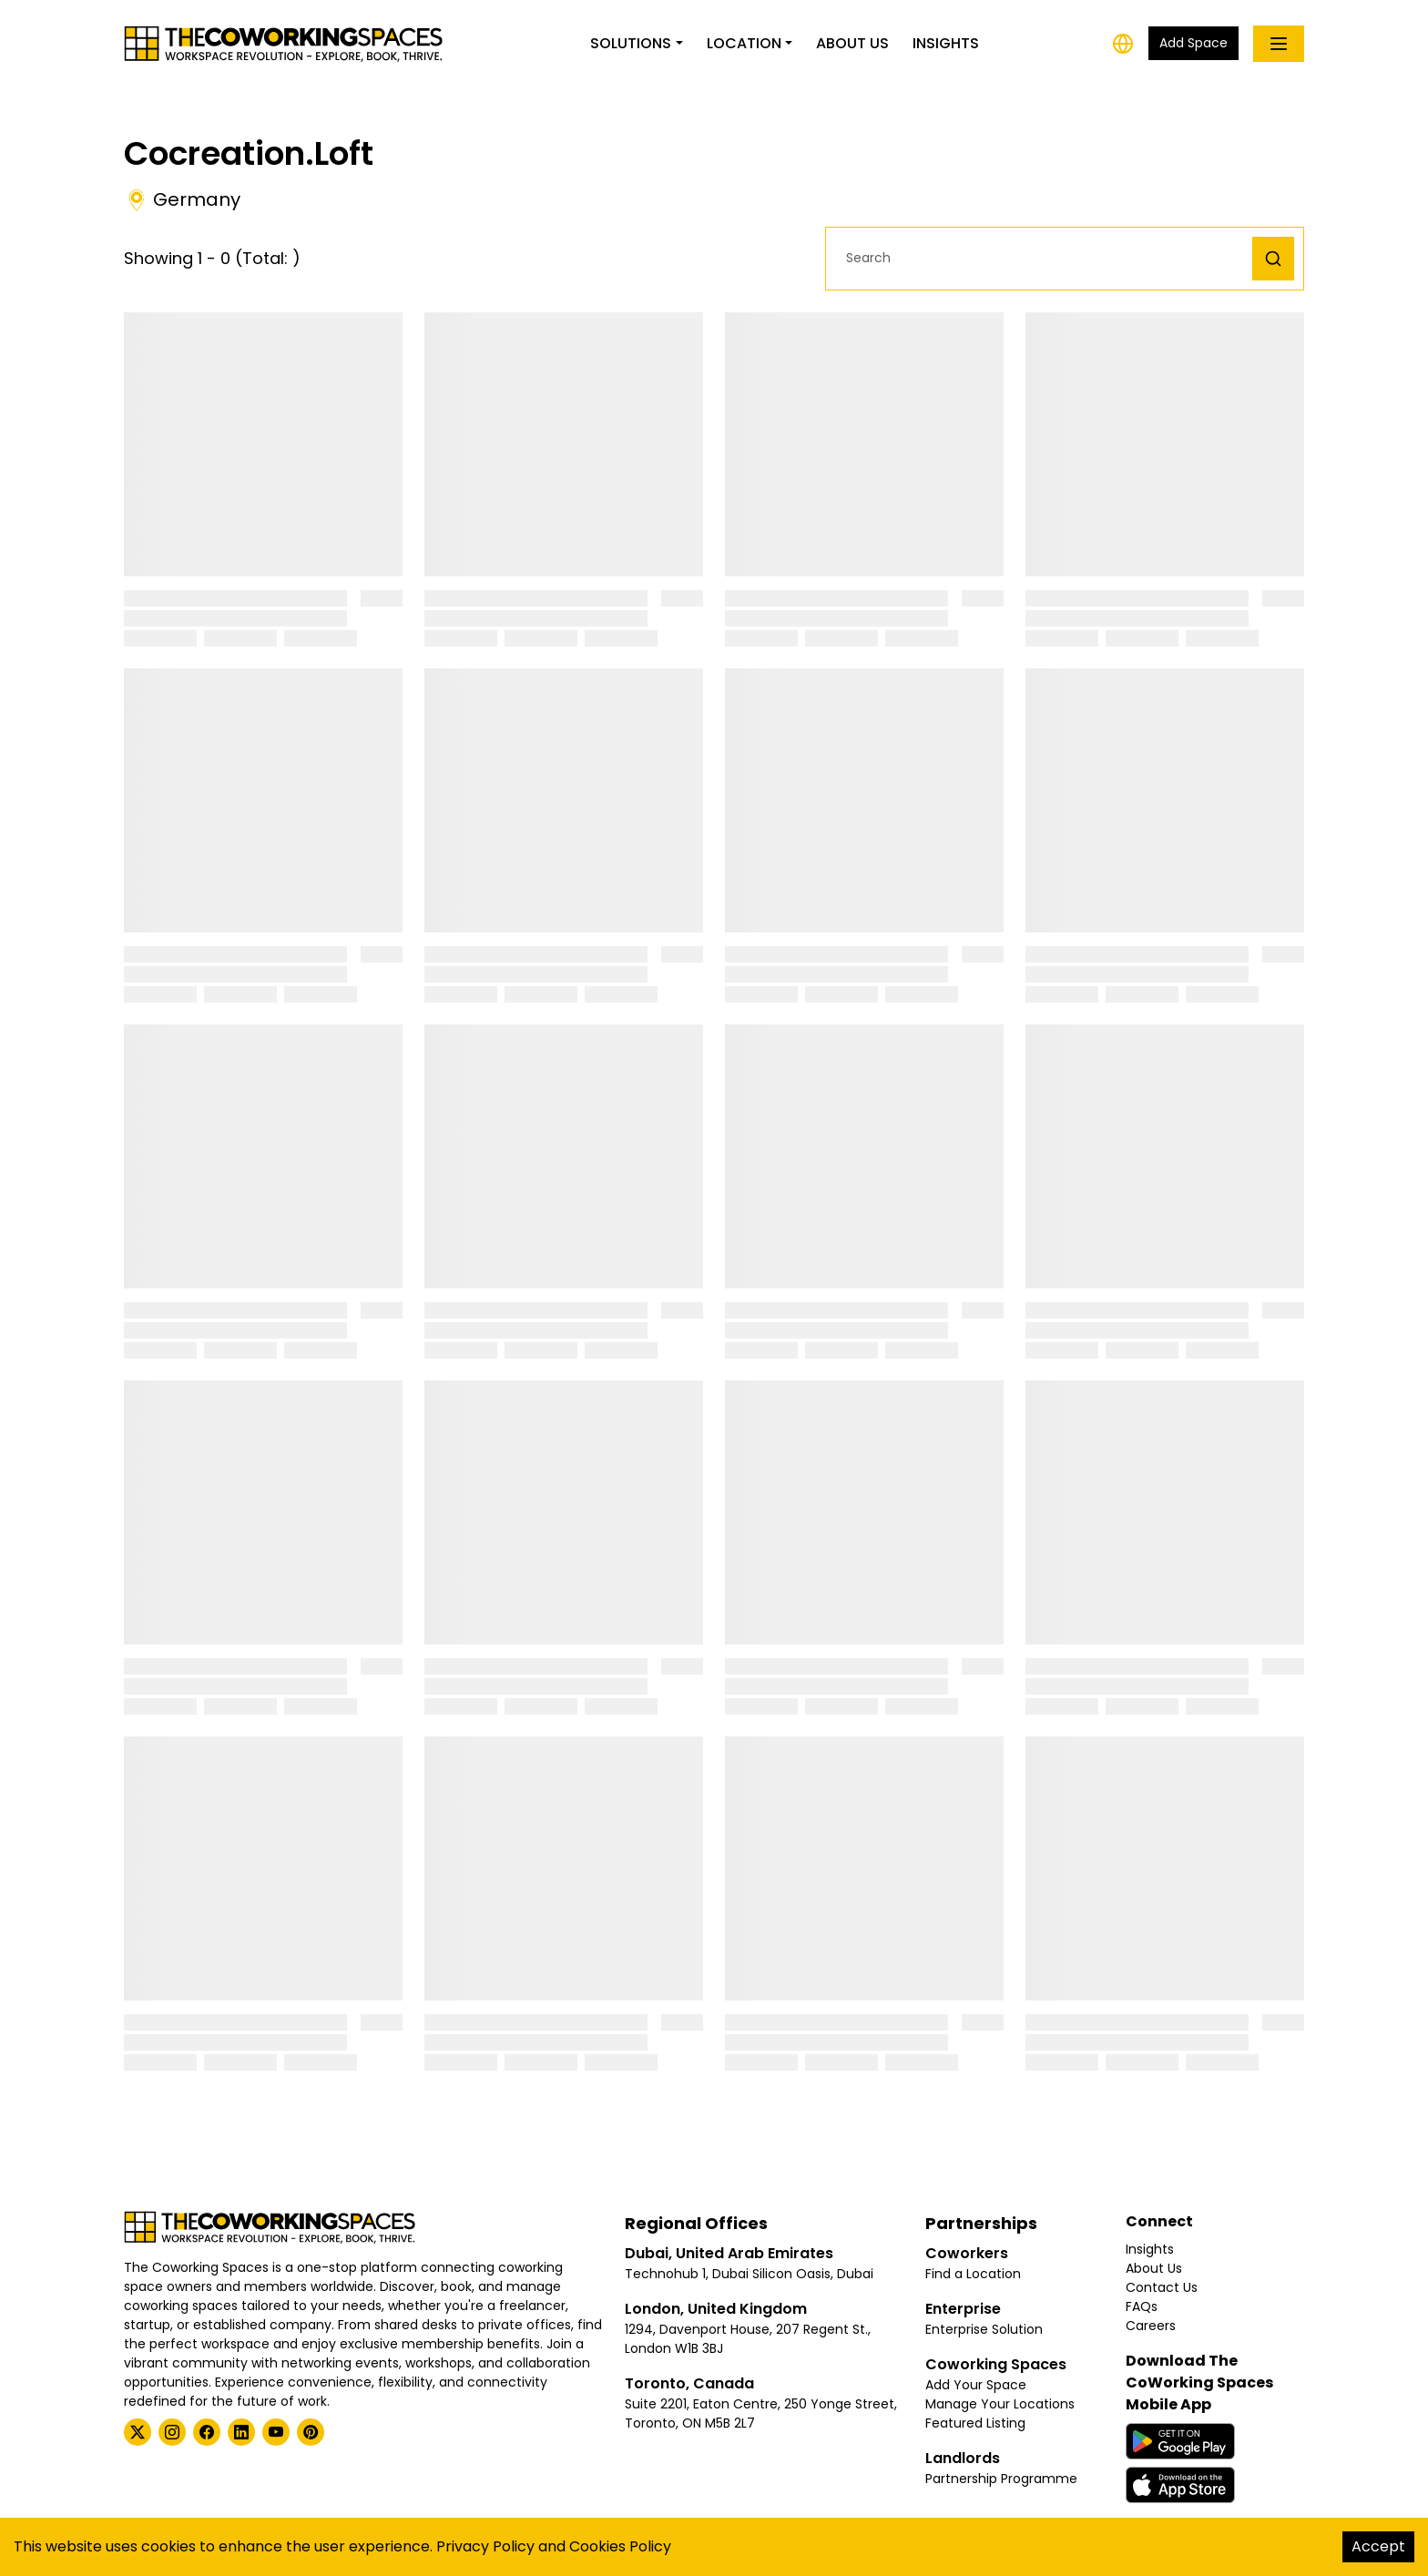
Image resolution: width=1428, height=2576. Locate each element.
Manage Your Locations (1000, 2404)
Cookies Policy (620, 2546)
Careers (1151, 2325)
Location (744, 43)
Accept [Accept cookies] (1378, 2546)
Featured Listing (975, 2423)
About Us (852, 43)
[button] (1043, 258)
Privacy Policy (485, 2546)
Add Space (1193, 43)
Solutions (630, 43)
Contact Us (1162, 2287)
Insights (946, 43)
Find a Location (973, 2274)
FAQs (1142, 2306)
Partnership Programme (1001, 2478)
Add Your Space (975, 2385)
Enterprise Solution (984, 2329)
